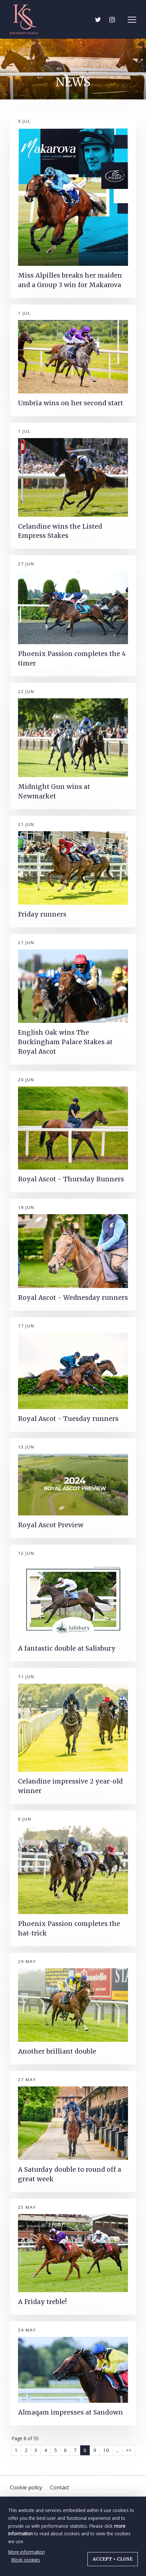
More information (26, 2552)
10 (106, 2450)
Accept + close (113, 2559)
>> (129, 2450)
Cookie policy (26, 2487)
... (117, 2450)
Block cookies (25, 2560)
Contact (59, 2487)
